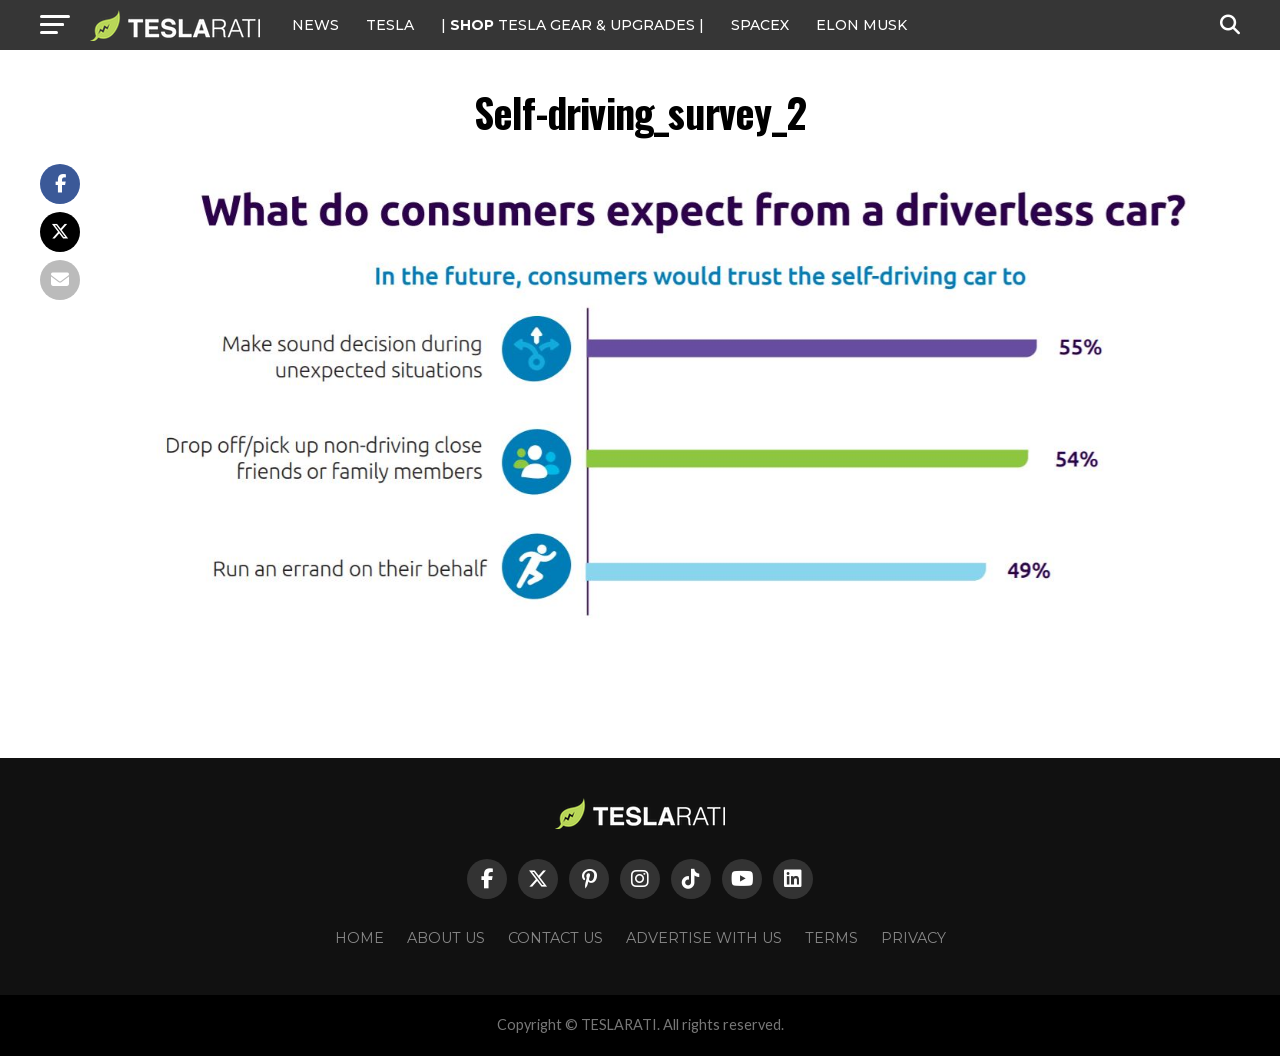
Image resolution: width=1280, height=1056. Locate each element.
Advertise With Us (704, 938)
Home (359, 938)
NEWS (315, 25)
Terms (831, 938)
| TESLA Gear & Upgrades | (572, 25)
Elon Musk (861, 25)
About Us (446, 938)
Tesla (390, 25)
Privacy (913, 938)
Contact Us (555, 938)
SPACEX (760, 25)
